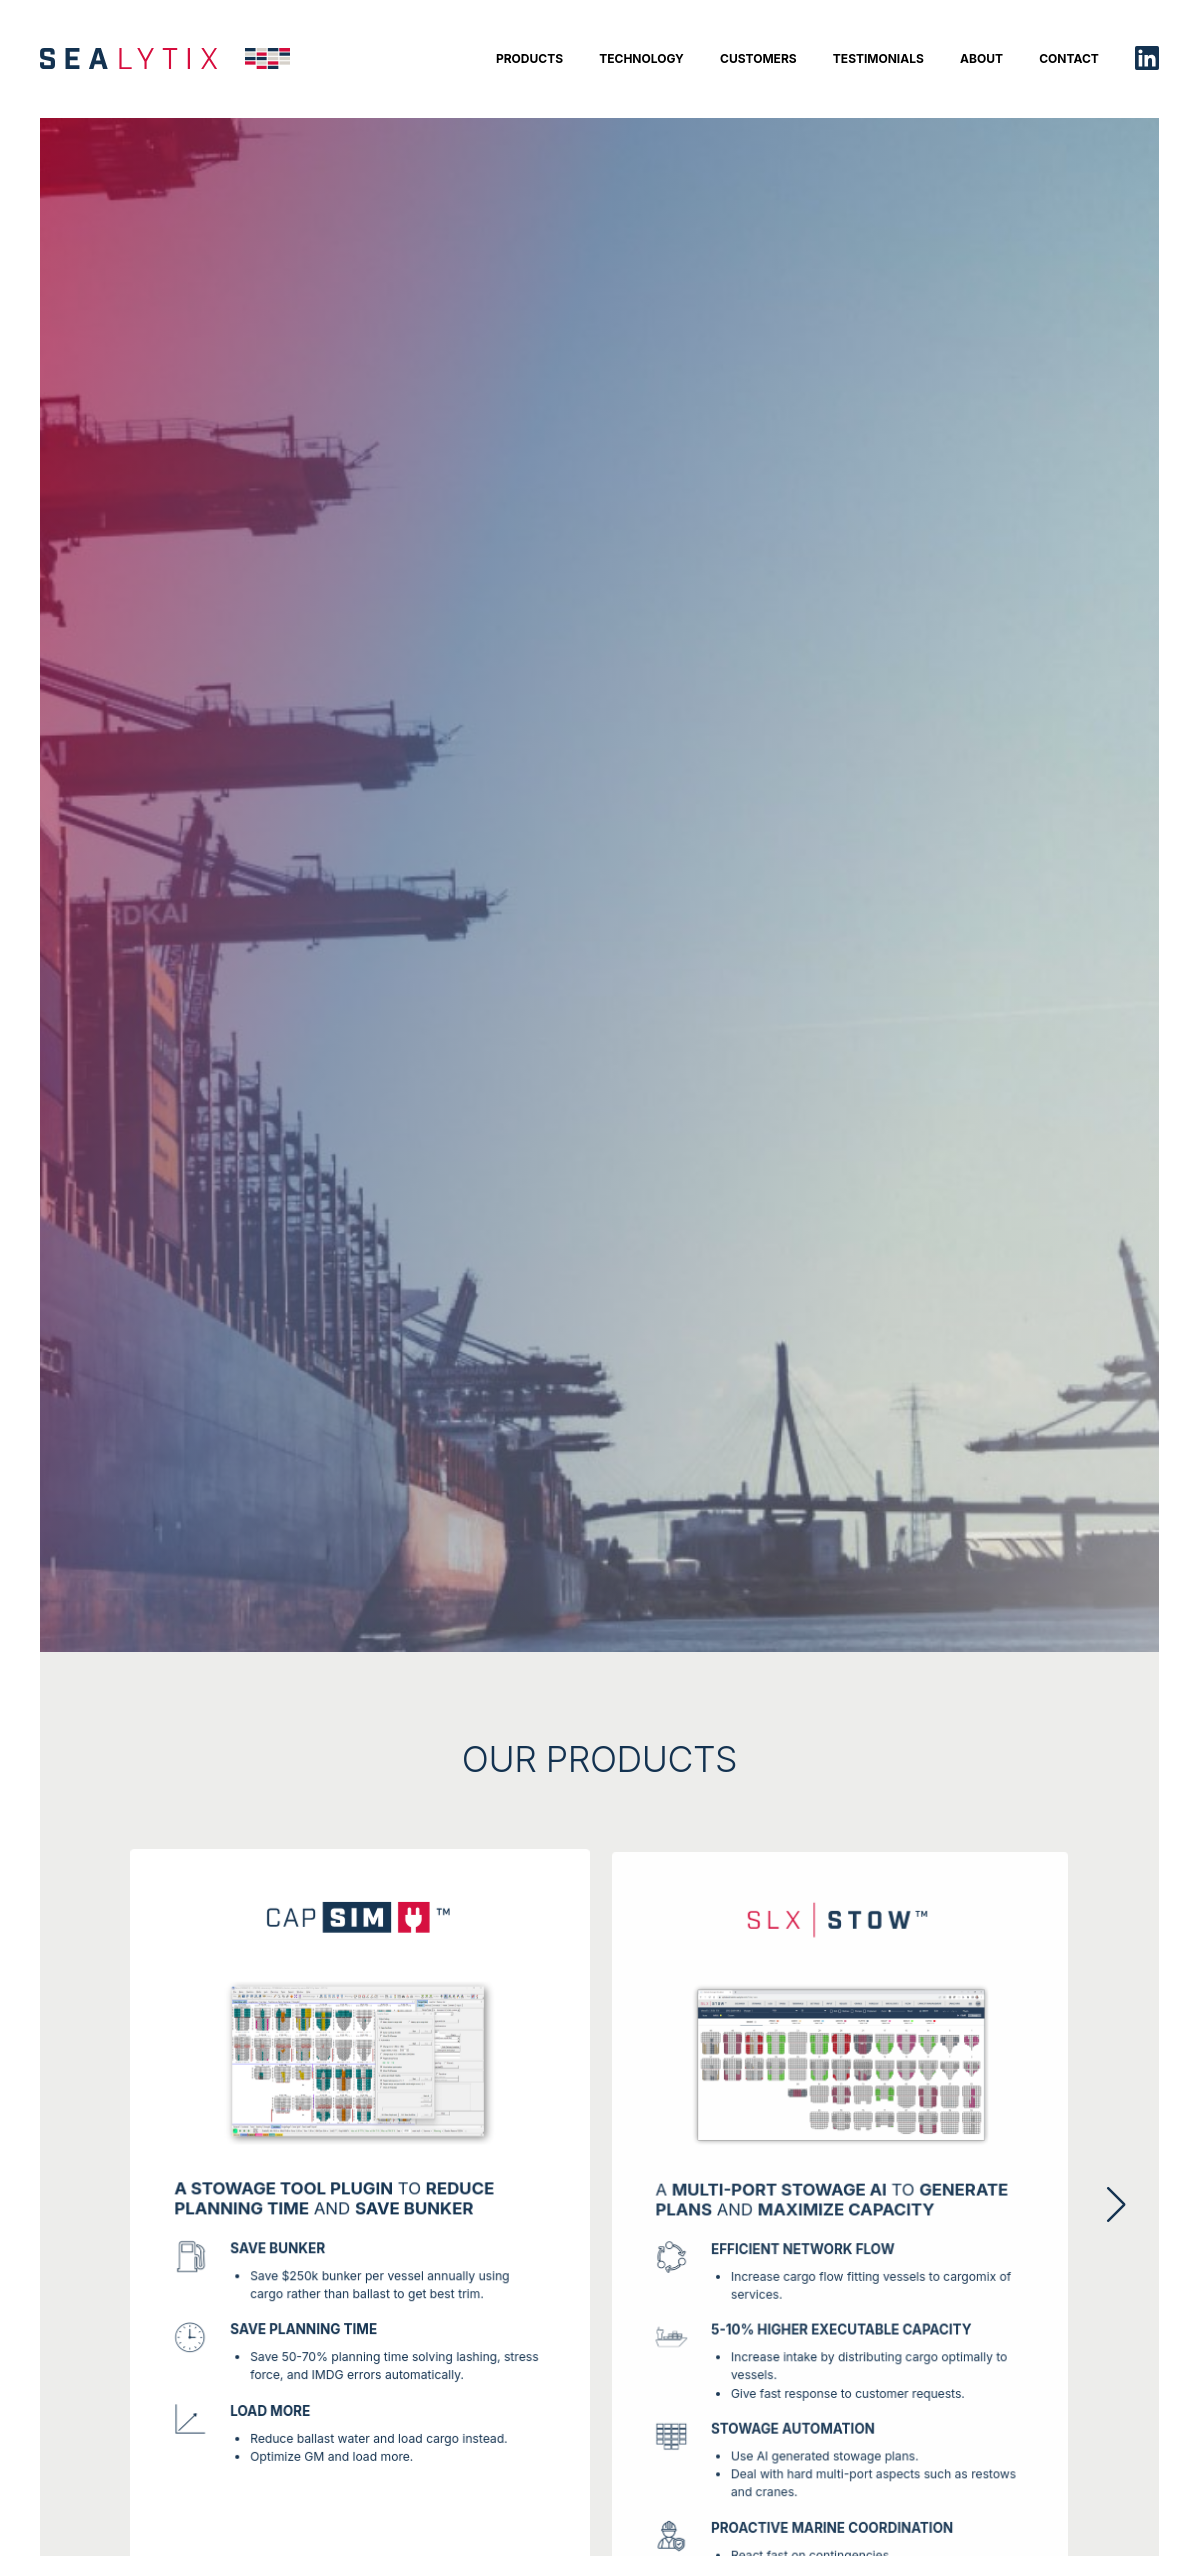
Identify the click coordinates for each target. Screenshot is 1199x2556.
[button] (1118, 2205)
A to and (831, 2208)
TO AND (335, 2203)
